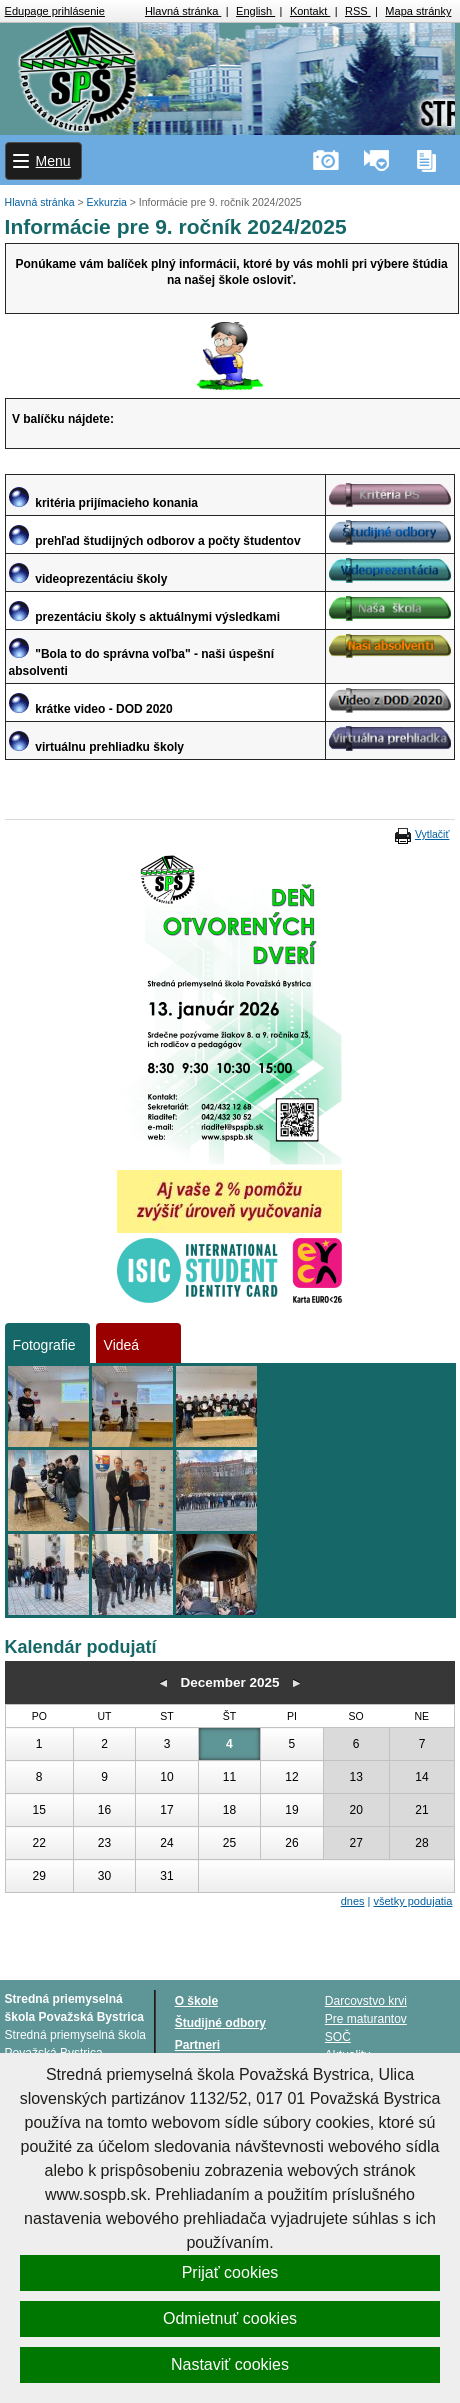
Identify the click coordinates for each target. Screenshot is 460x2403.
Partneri (197, 2045)
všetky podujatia (413, 1901)
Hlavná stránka (183, 11)
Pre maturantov (366, 2019)
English (255, 11)
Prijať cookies (230, 2272)
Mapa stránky (418, 11)
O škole (196, 2001)
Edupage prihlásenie (55, 11)
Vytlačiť (432, 834)
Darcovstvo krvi (366, 2001)
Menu (53, 161)
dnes (353, 1901)
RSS (358, 11)
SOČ (338, 2037)
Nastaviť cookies (230, 2364)
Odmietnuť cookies (230, 2318)
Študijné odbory (220, 2023)
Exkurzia (108, 202)
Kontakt (310, 11)
